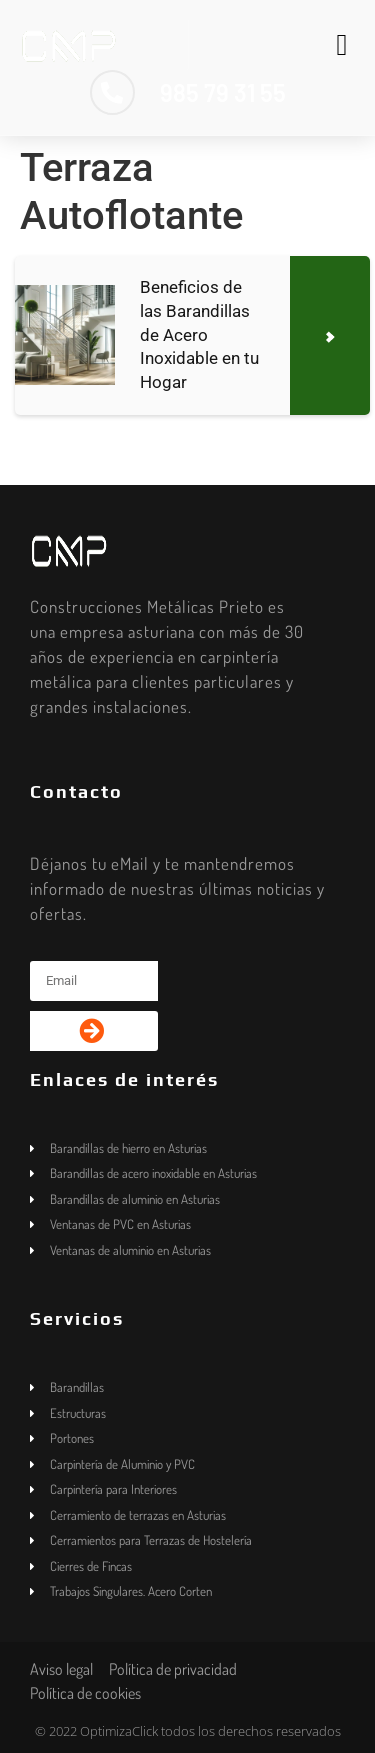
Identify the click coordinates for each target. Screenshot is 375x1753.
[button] (342, 44)
